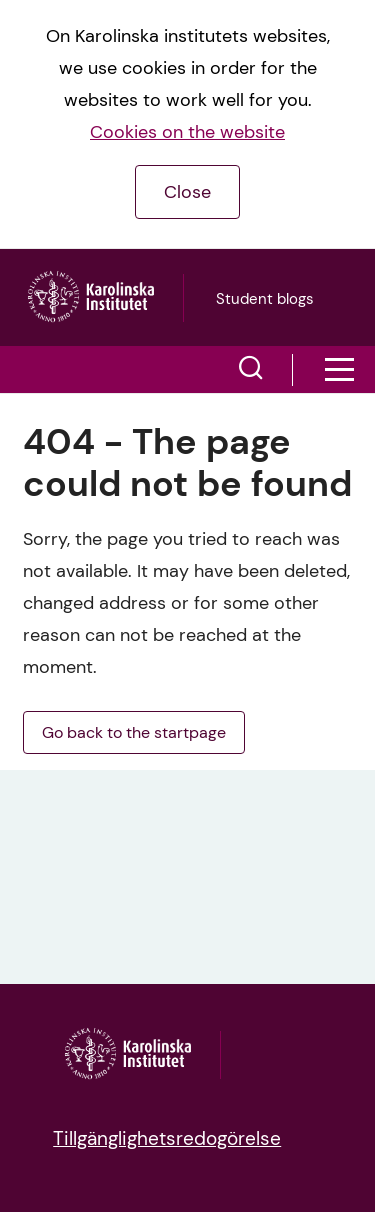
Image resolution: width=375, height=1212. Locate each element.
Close (187, 192)
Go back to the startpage (134, 732)
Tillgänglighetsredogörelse (167, 1138)
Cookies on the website (187, 132)
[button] (251, 370)
